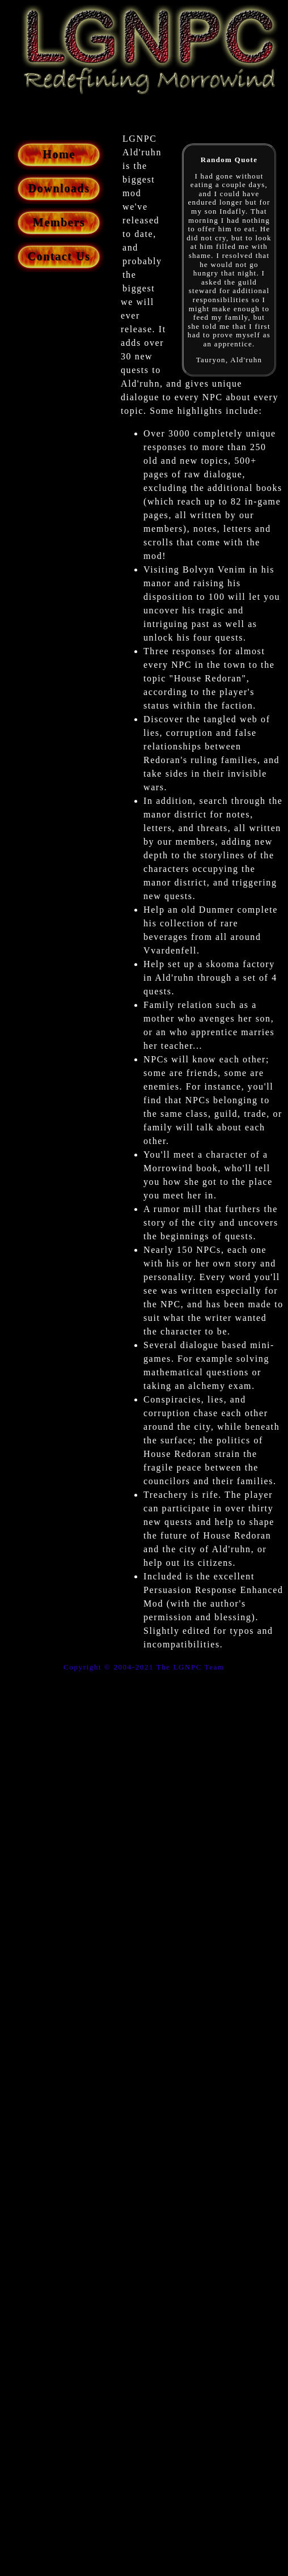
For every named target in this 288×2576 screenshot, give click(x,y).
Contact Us (59, 256)
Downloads (59, 188)
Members (59, 222)
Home (59, 154)
